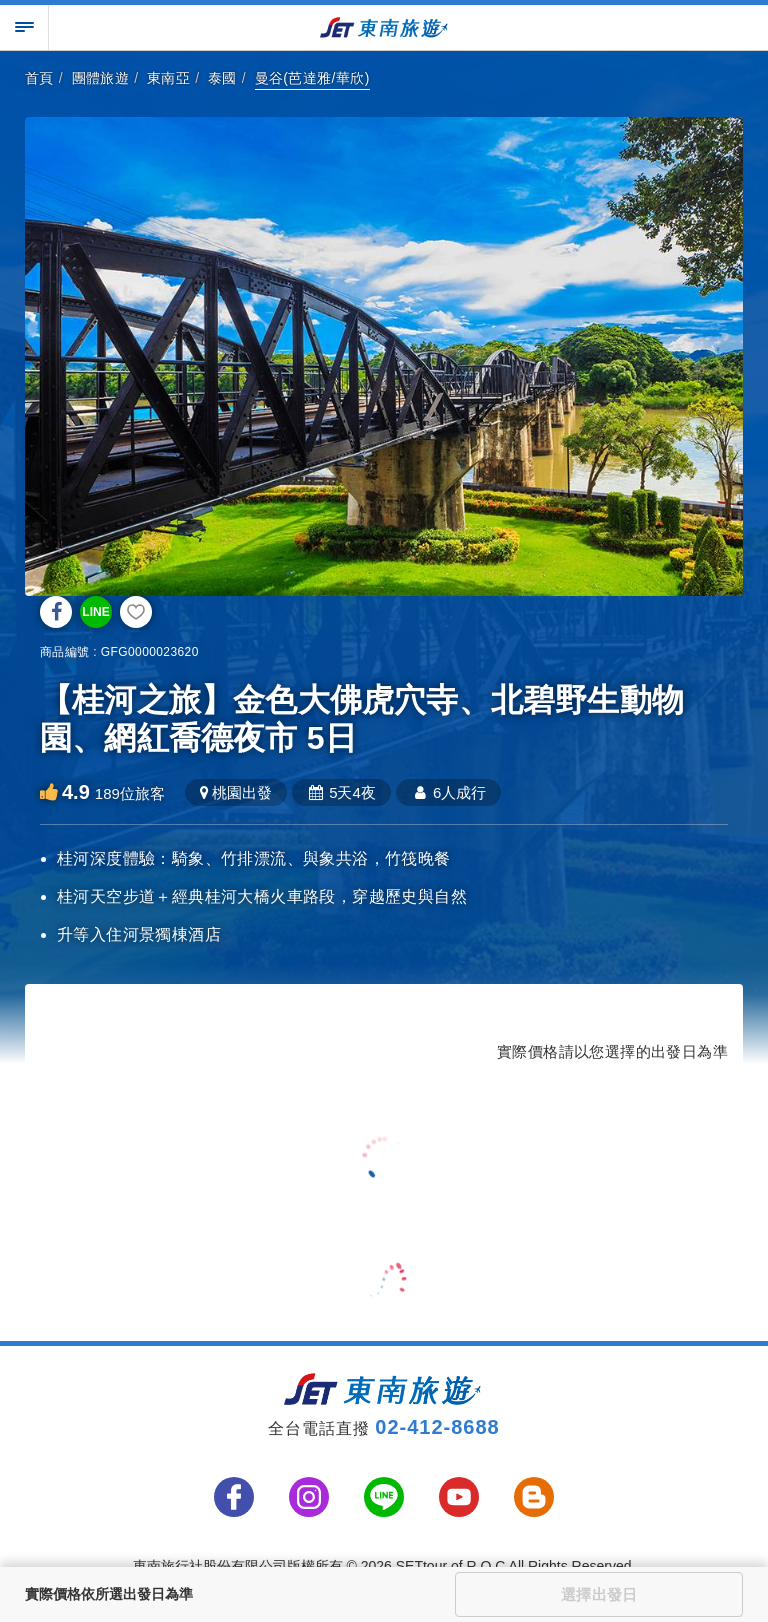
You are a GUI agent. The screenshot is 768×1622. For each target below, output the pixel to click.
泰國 (222, 78)
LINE (95, 612)
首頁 (39, 78)
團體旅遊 (101, 78)
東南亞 (168, 78)
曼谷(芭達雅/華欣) (312, 78)
